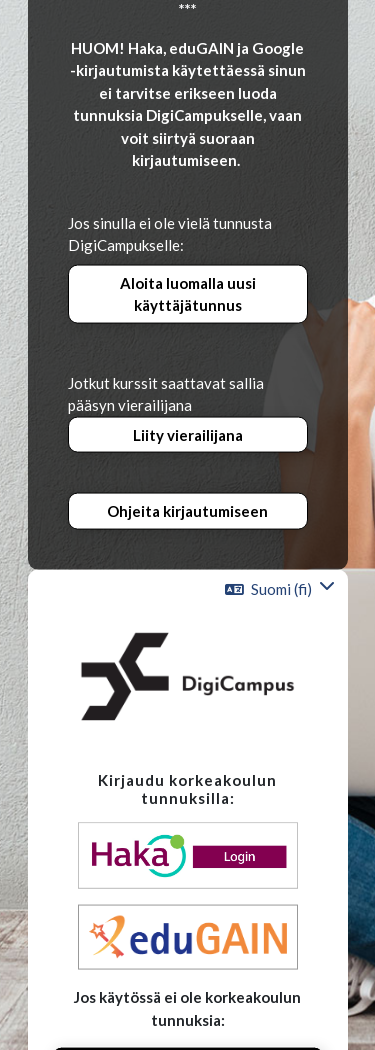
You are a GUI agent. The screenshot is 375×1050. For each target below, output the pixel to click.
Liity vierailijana (188, 434)
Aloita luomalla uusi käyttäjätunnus (188, 293)
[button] (280, 588)
